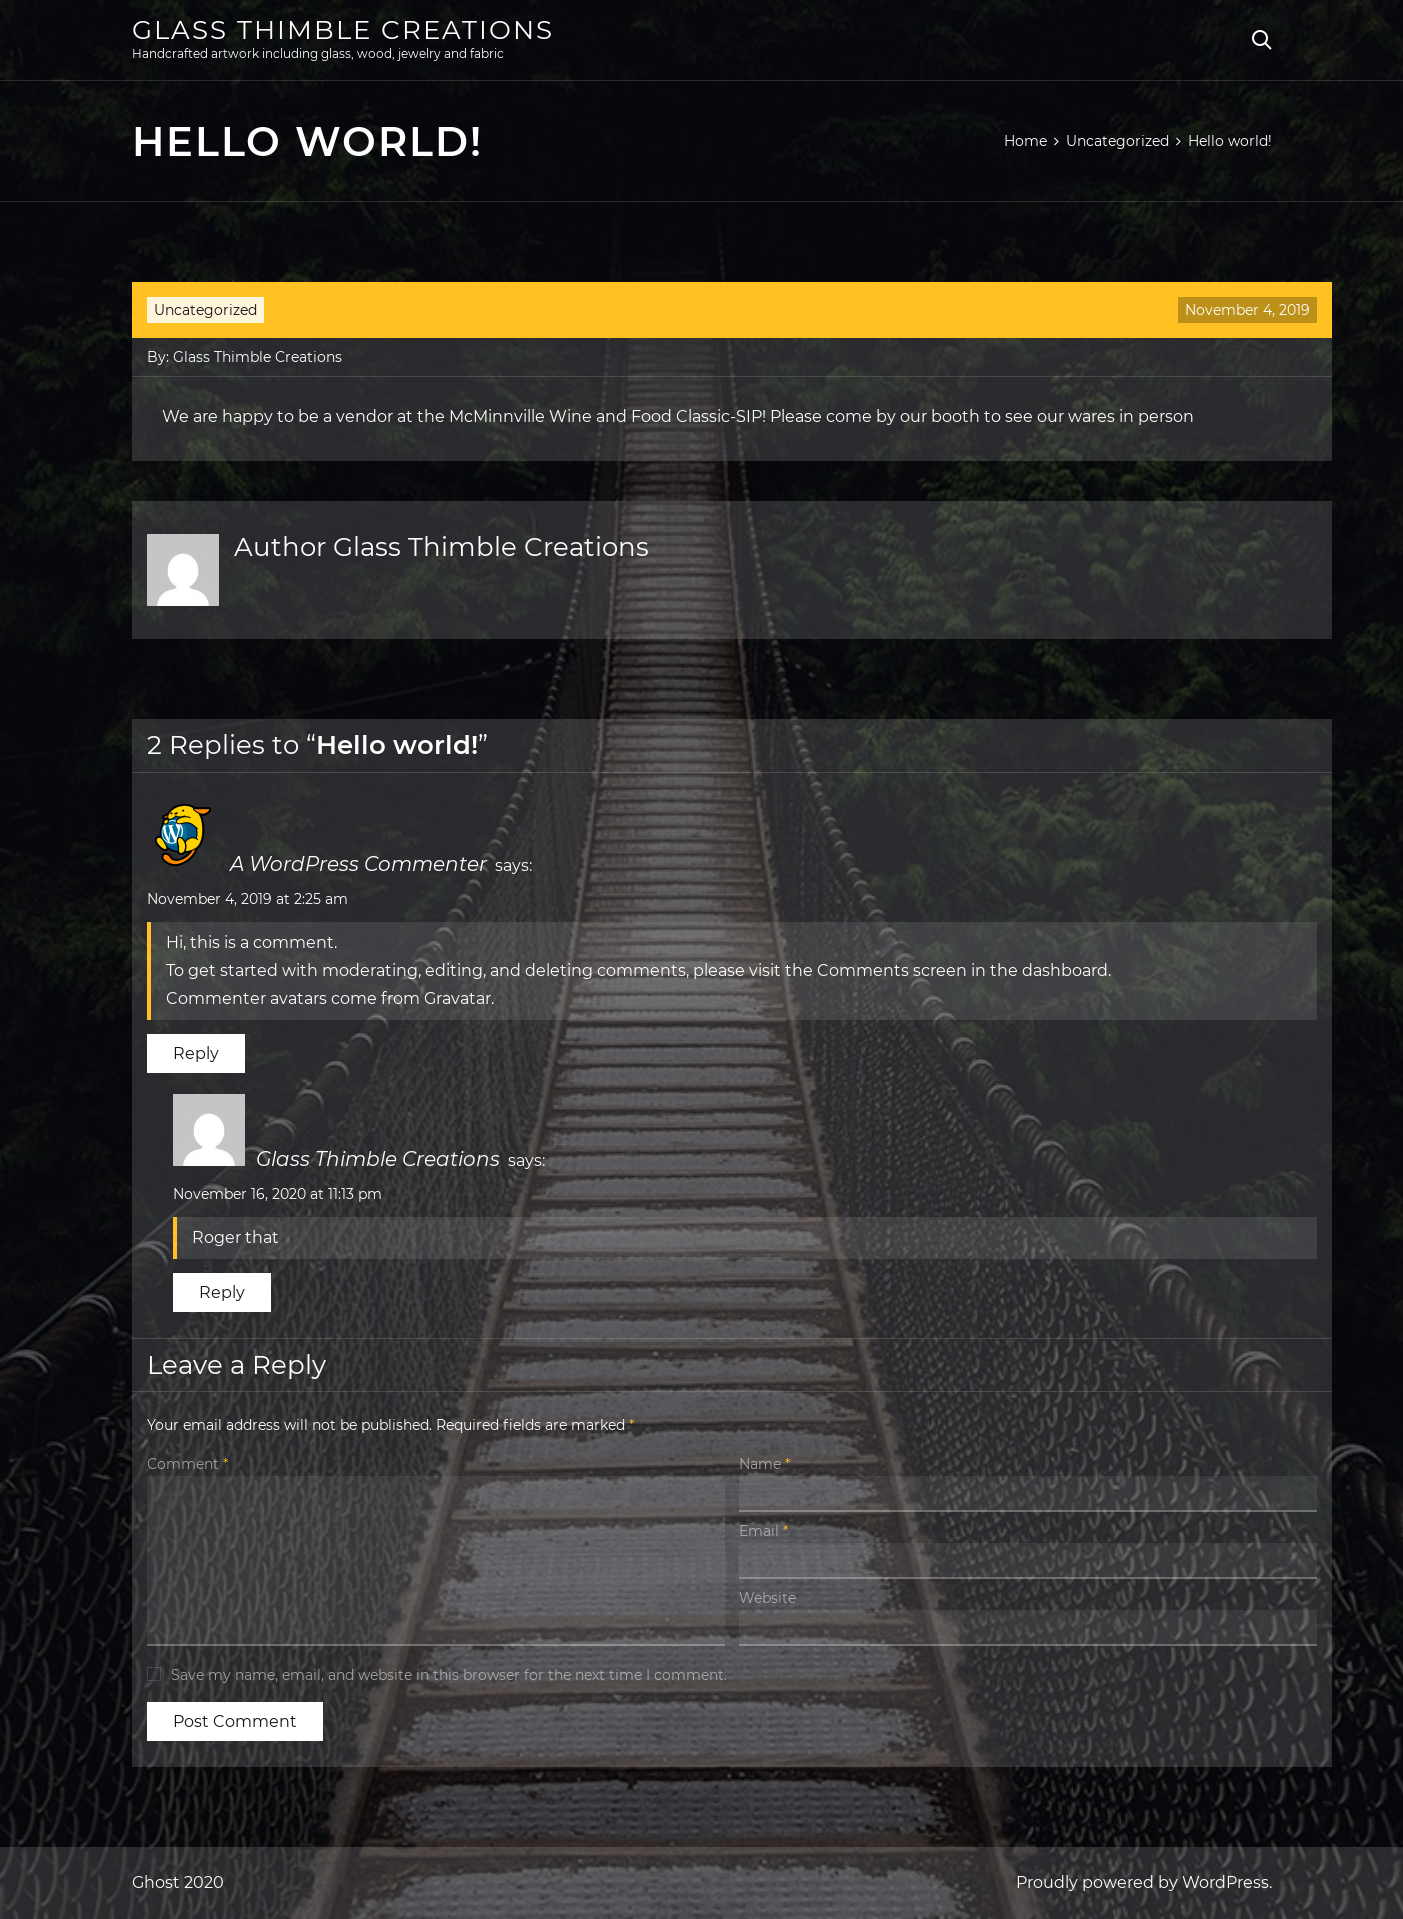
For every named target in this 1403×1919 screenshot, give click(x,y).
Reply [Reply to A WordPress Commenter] (196, 1053)
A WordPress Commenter (358, 864)
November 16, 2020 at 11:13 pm (277, 1194)
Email (763, 1531)
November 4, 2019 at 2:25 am (247, 899)
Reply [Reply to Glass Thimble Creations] (222, 1292)
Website (767, 1598)
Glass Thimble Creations (343, 30)
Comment (187, 1464)
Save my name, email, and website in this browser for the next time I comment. (449, 1675)
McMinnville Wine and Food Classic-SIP (605, 416)
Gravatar (457, 998)
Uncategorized (205, 310)
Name (764, 1464)
